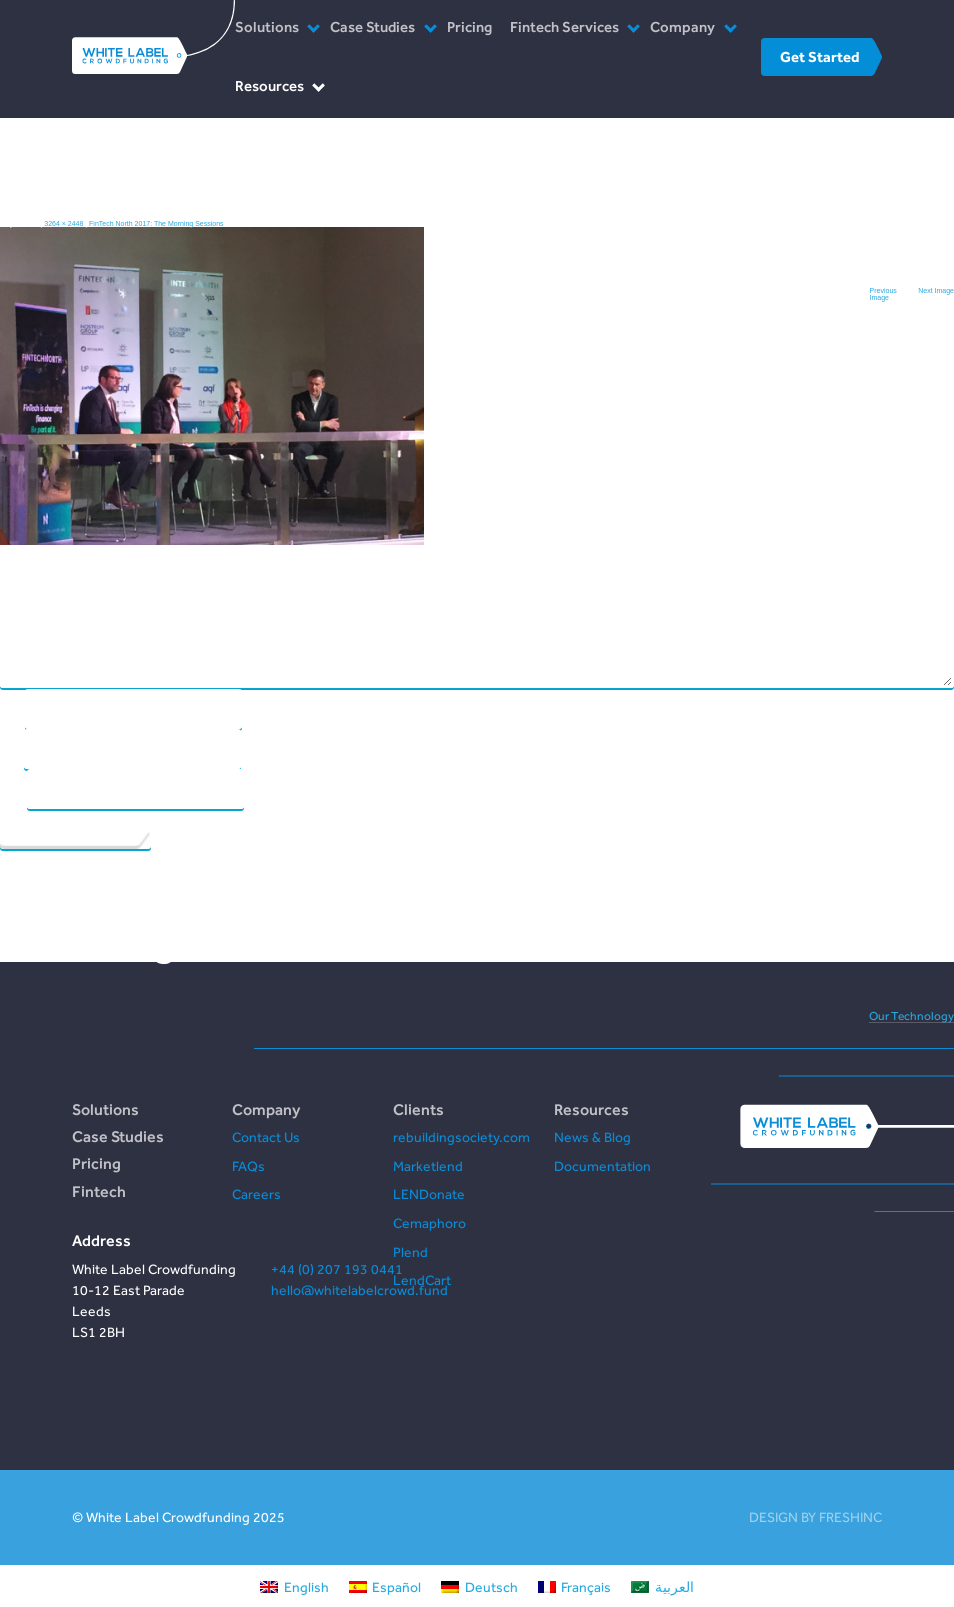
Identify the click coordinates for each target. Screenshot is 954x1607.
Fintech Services (564, 26)
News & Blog (592, 1137)
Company (682, 26)
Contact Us (266, 1137)
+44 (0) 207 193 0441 (337, 1269)
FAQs (248, 1166)
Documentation (602, 1166)
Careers (256, 1194)
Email (11, 747)
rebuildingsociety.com (461, 1137)
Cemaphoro (429, 1223)
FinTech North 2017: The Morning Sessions (156, 223)
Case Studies (372, 26)
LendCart (422, 1280)
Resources (269, 85)
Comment (476, 328)
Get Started (819, 56)
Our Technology (911, 1016)
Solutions (267, 26)
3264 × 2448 (63, 223)
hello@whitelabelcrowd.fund (359, 1290)
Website (13, 787)
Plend (410, 1252)
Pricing (469, 26)
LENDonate (429, 1194)
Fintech (99, 1191)
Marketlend (428, 1166)
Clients (418, 1109)
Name (12, 707)
